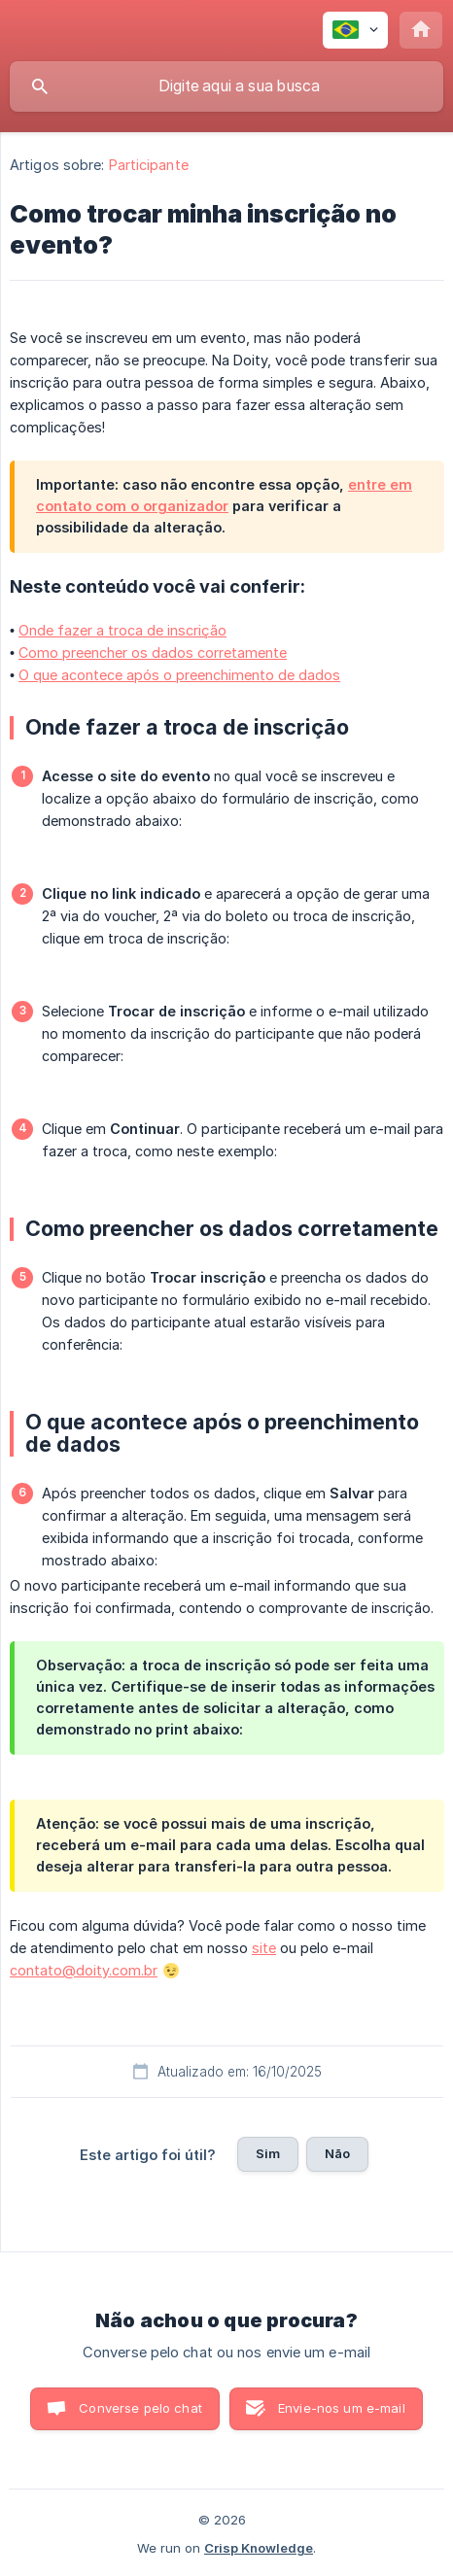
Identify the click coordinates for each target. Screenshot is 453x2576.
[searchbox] (226, 86)
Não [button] (337, 2153)
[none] (355, 30)
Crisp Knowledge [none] (258, 2548)
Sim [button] (268, 2153)
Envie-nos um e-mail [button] (341, 2408)
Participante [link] (149, 164)
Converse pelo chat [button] (140, 2408)
